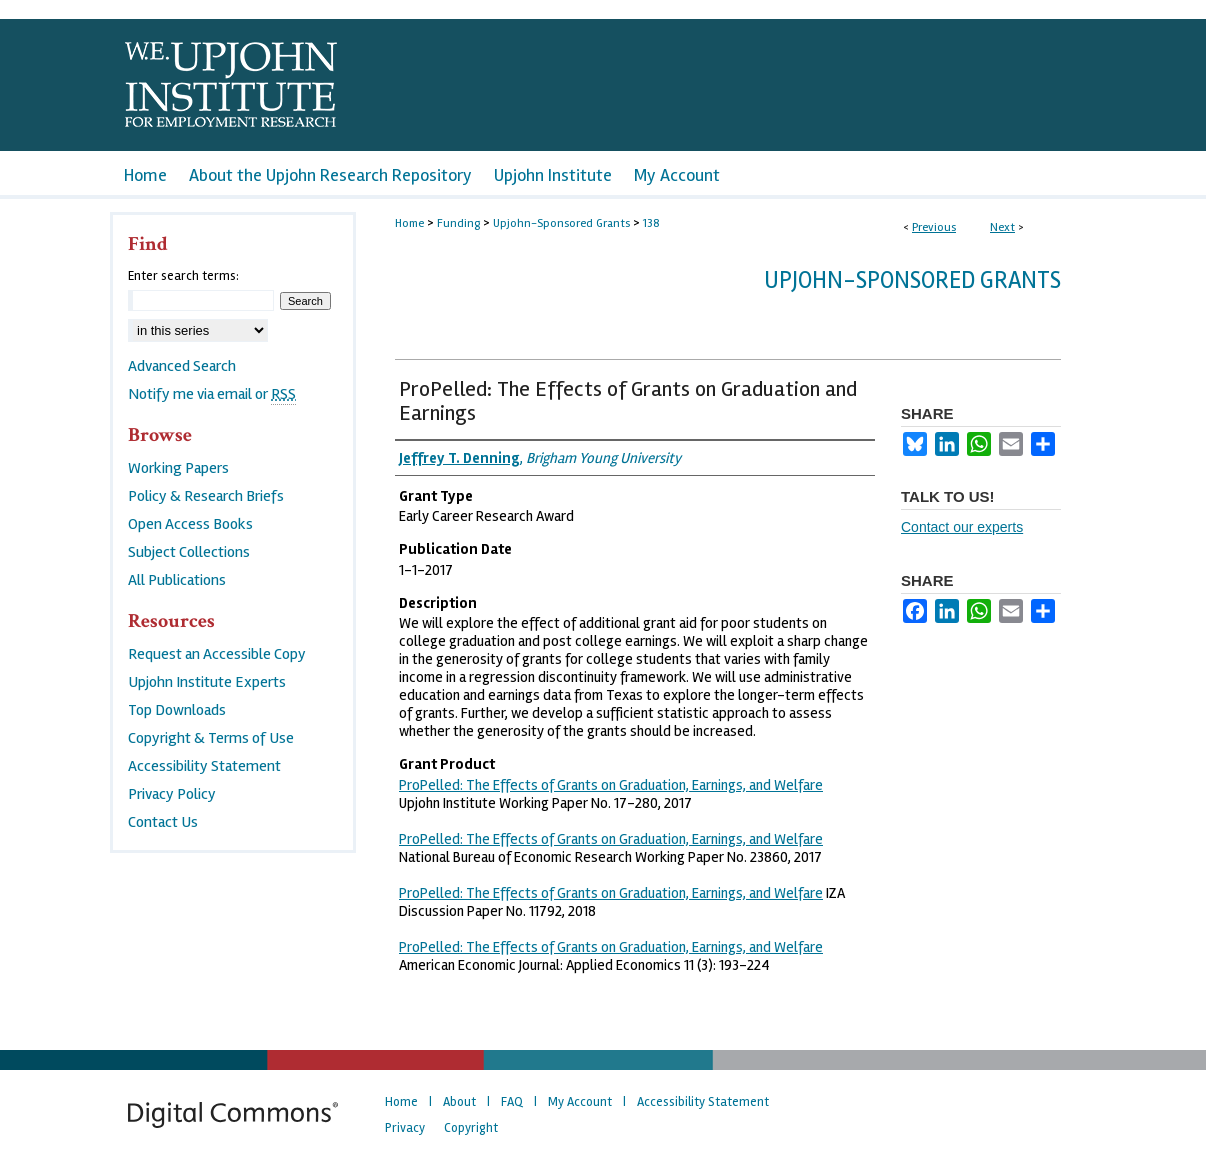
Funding (458, 223)
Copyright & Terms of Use (211, 738)
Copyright (471, 1128)
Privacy (405, 1128)
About (459, 1102)
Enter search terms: (183, 276)
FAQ (512, 1102)
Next (1002, 227)
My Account (580, 1102)
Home (409, 223)
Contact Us (163, 822)
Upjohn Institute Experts (207, 682)
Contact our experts (962, 527)
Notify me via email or (212, 394)
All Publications (177, 580)
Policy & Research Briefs (206, 496)
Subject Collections (189, 552)
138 (651, 223)
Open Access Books (190, 524)
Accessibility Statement (204, 766)
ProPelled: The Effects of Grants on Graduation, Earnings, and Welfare (611, 785)
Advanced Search (182, 366)
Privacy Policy (172, 794)
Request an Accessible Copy (217, 654)
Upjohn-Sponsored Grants (561, 223)
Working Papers (178, 468)
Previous (934, 227)
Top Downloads (177, 710)
